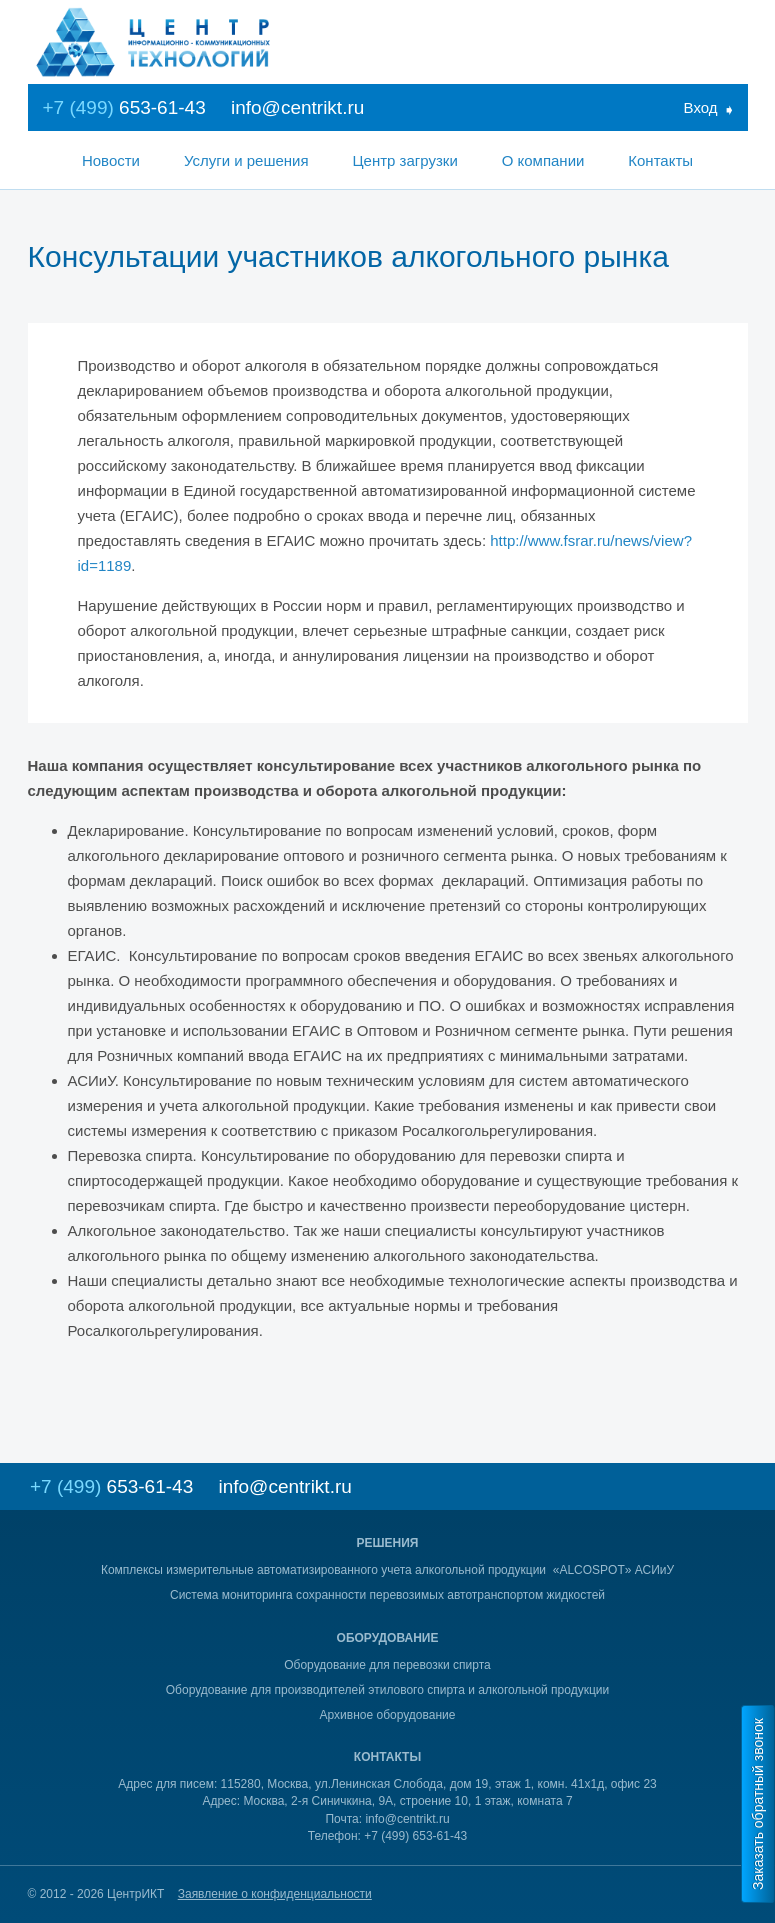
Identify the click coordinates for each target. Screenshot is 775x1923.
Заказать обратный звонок (758, 1804)
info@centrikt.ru (297, 107)
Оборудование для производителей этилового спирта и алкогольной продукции (387, 1690)
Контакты (660, 160)
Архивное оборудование (388, 1715)
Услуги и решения (246, 160)
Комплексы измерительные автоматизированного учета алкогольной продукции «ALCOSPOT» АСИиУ (387, 1570)
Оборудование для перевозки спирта (387, 1665)
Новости (111, 160)
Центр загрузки (404, 160)
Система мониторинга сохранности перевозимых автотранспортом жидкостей (387, 1595)
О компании (543, 160)
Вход (701, 107)
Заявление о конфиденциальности (275, 1894)
